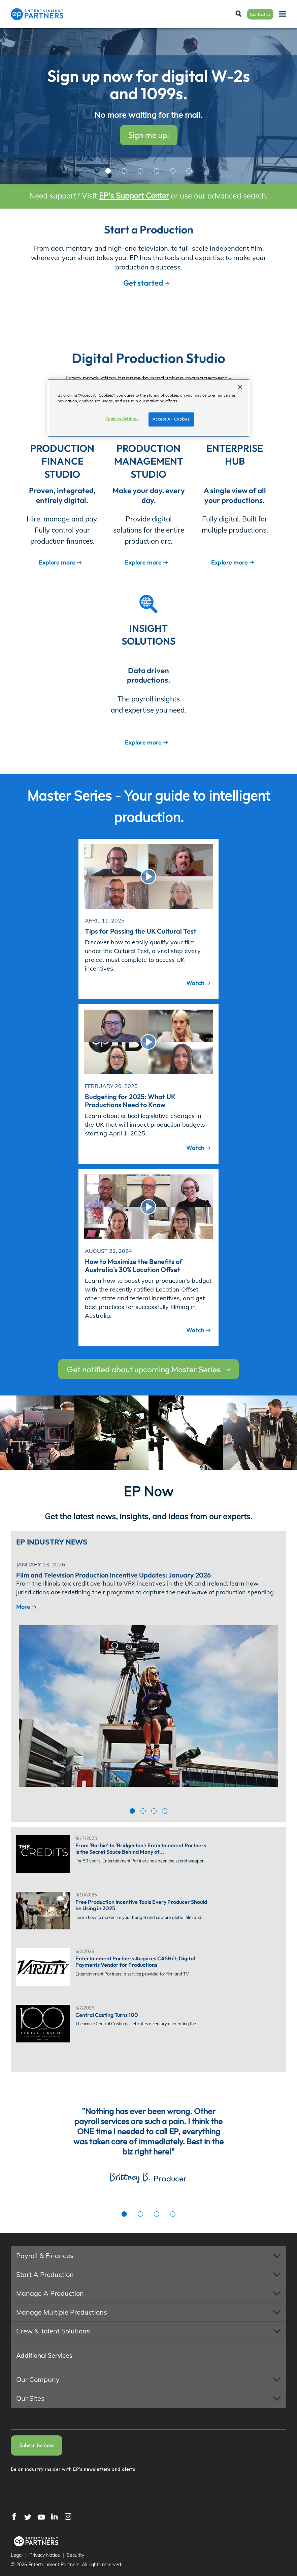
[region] (148, 408)
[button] (148, 2255)
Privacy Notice (44, 2555)
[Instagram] (68, 2516)
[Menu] (282, 14)
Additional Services (44, 2355)
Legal (17, 2555)
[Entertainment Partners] (37, 14)
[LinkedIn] (54, 2516)
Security (75, 2555)
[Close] (240, 386)
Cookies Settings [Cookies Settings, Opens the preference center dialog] (122, 418)
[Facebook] (14, 2516)
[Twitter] (27, 2516)
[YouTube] (41, 2516)
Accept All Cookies (171, 418)
